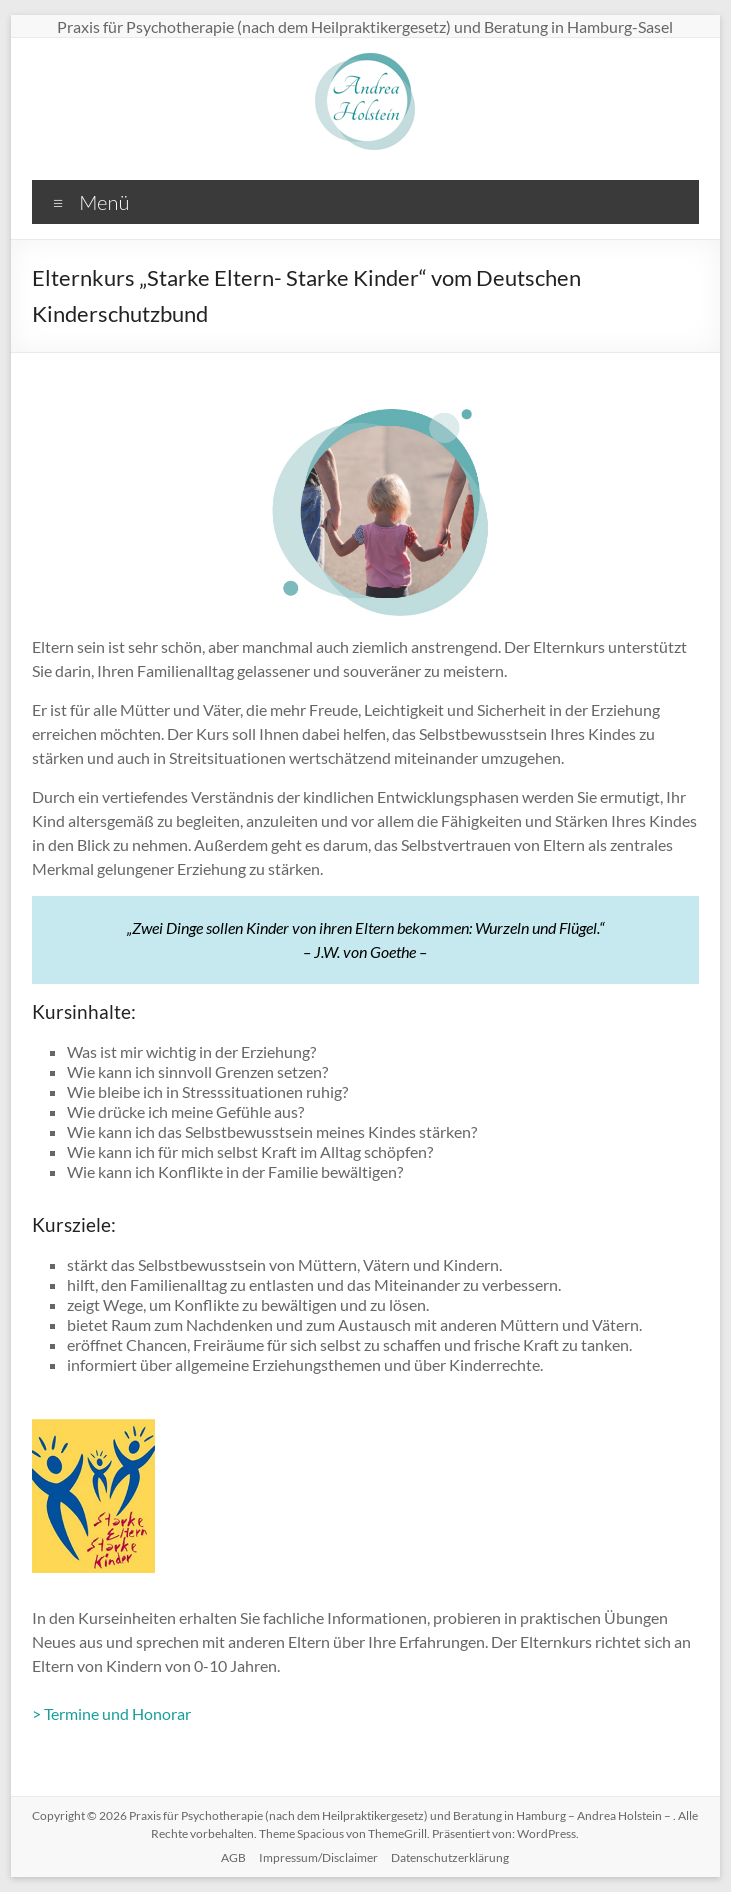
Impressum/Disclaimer (318, 1857)
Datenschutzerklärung (450, 1857)
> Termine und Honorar (111, 1713)
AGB (233, 1857)
